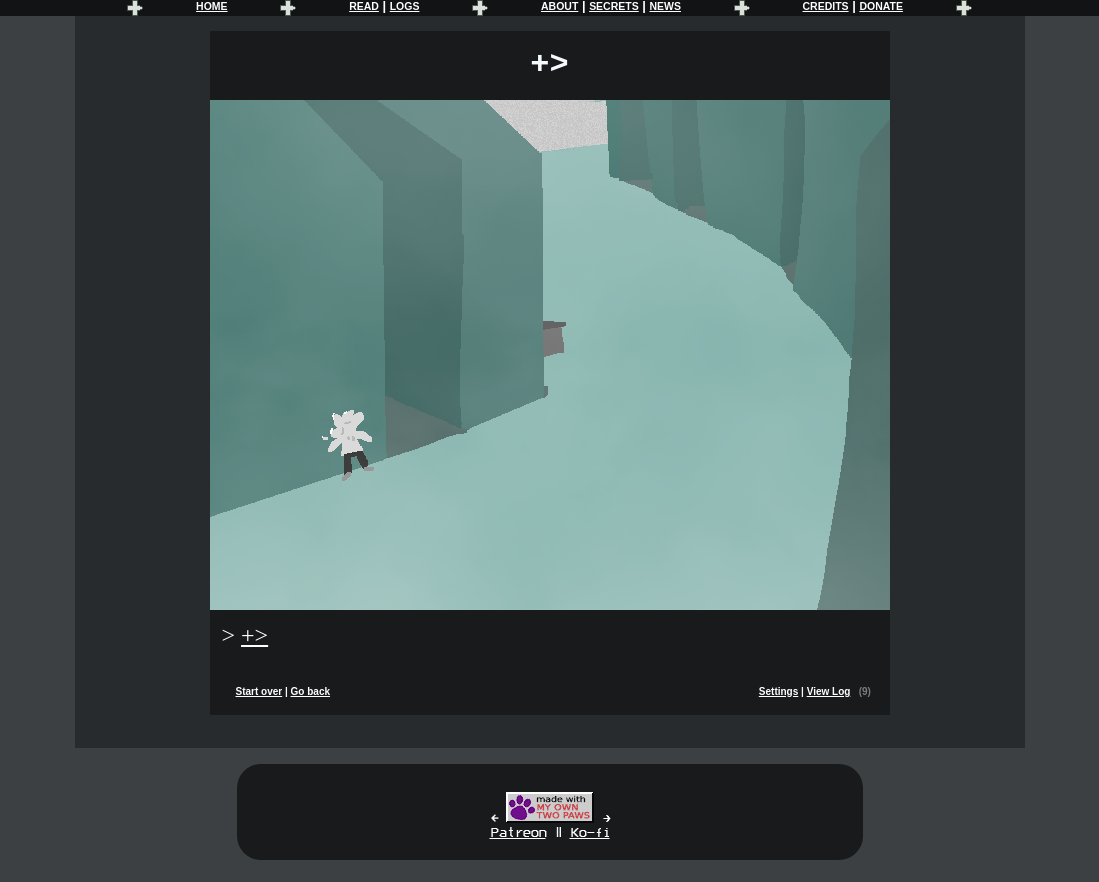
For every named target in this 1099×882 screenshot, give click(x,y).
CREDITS (826, 6)
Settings (778, 691)
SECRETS (614, 6)
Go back (310, 691)
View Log (829, 691)
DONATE (881, 6)
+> (254, 635)
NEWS (664, 6)
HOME (211, 6)
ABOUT (559, 6)
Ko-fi (590, 833)
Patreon (518, 833)
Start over (259, 691)
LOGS (405, 6)
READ (364, 6)
